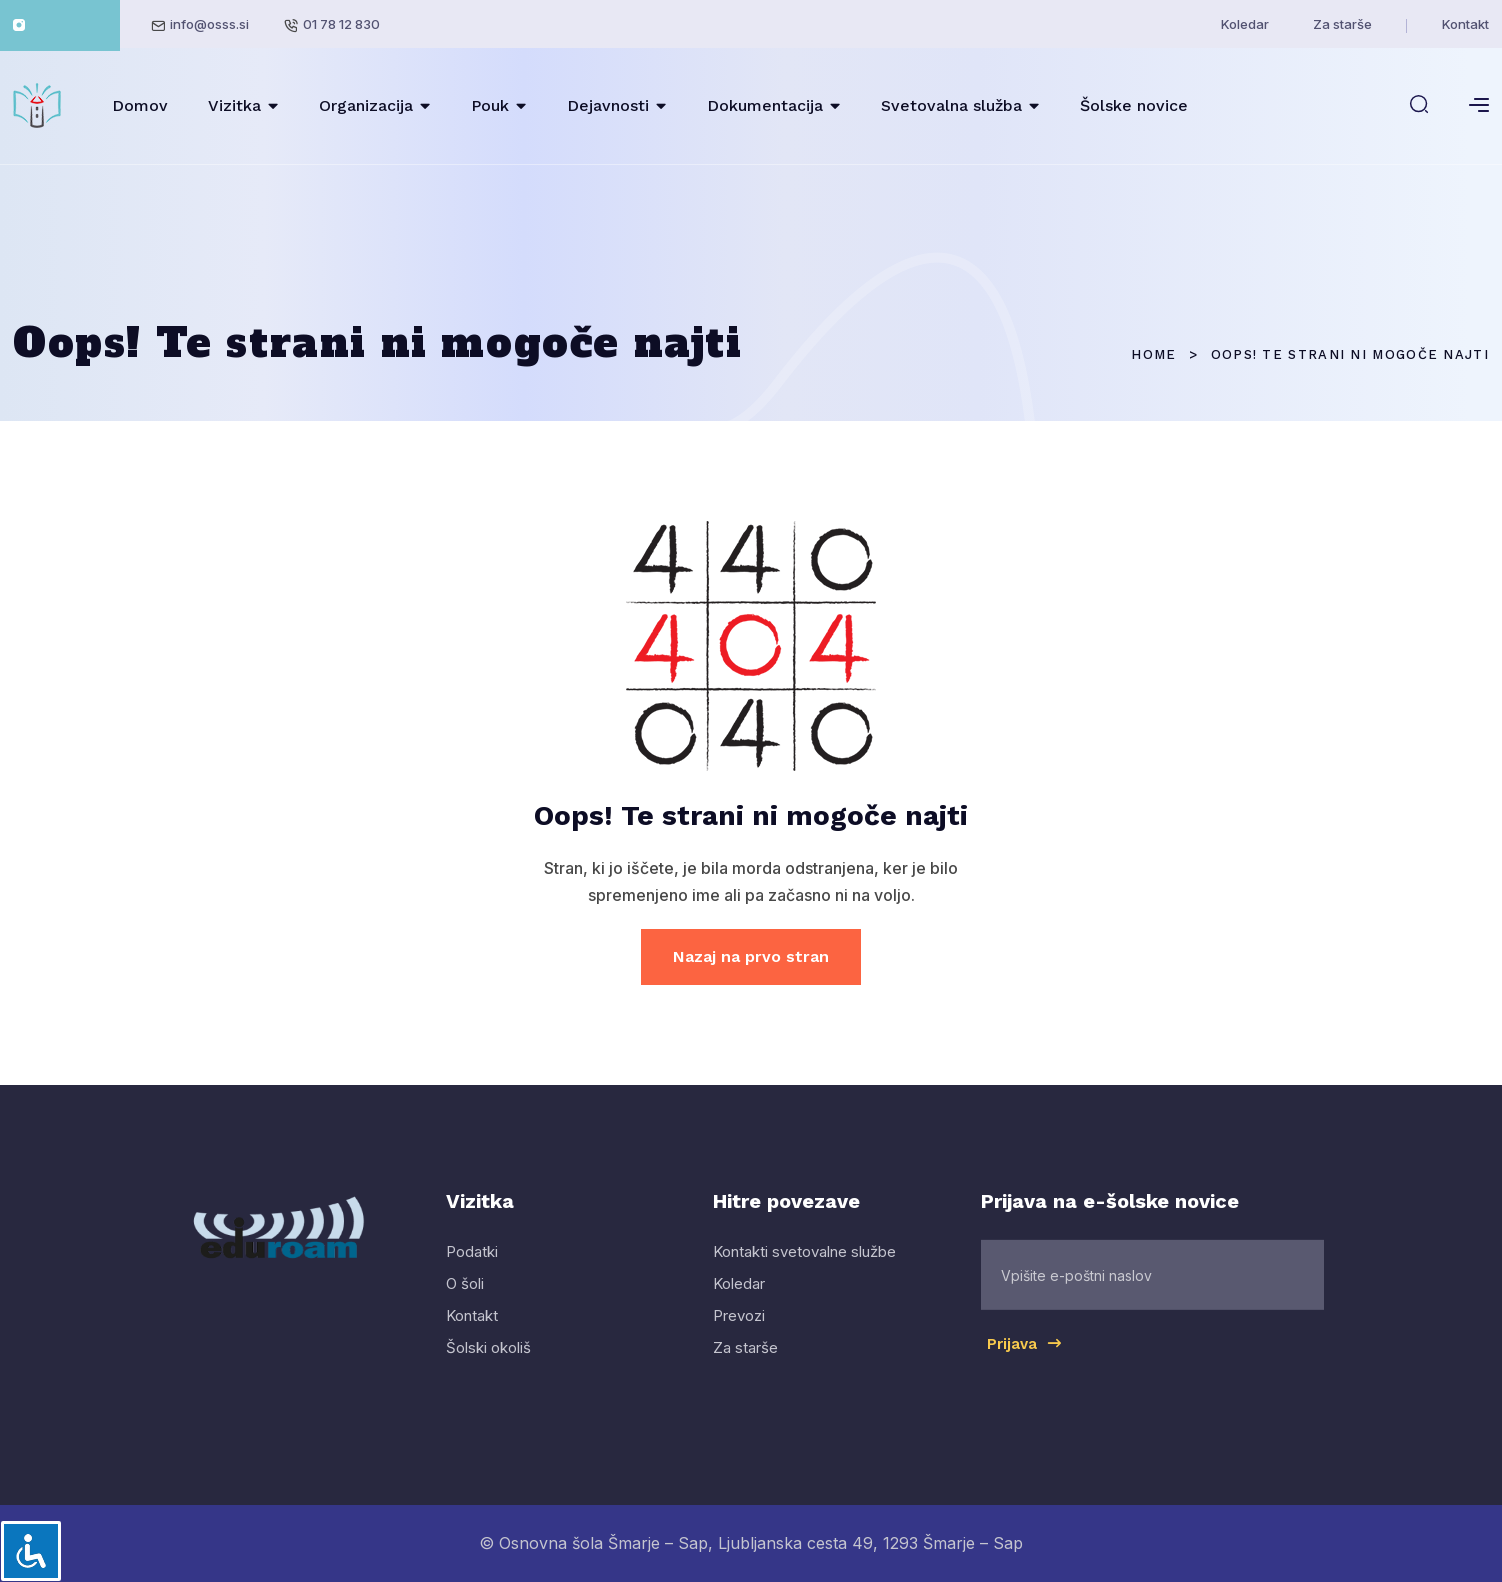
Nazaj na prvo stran (751, 956)
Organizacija (366, 105)
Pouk (490, 105)
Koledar (1245, 24)
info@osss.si (209, 24)
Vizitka (234, 105)
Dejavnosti (608, 105)
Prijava (1025, 1361)
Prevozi (739, 1333)
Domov (140, 105)
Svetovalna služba (951, 105)
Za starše (1342, 24)
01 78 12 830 (341, 24)
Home (1153, 354)
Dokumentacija (765, 105)
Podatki (472, 1269)
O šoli (465, 1301)
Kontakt (1465, 24)
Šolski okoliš (488, 1365)
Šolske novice (1134, 105)
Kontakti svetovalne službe (804, 1269)
